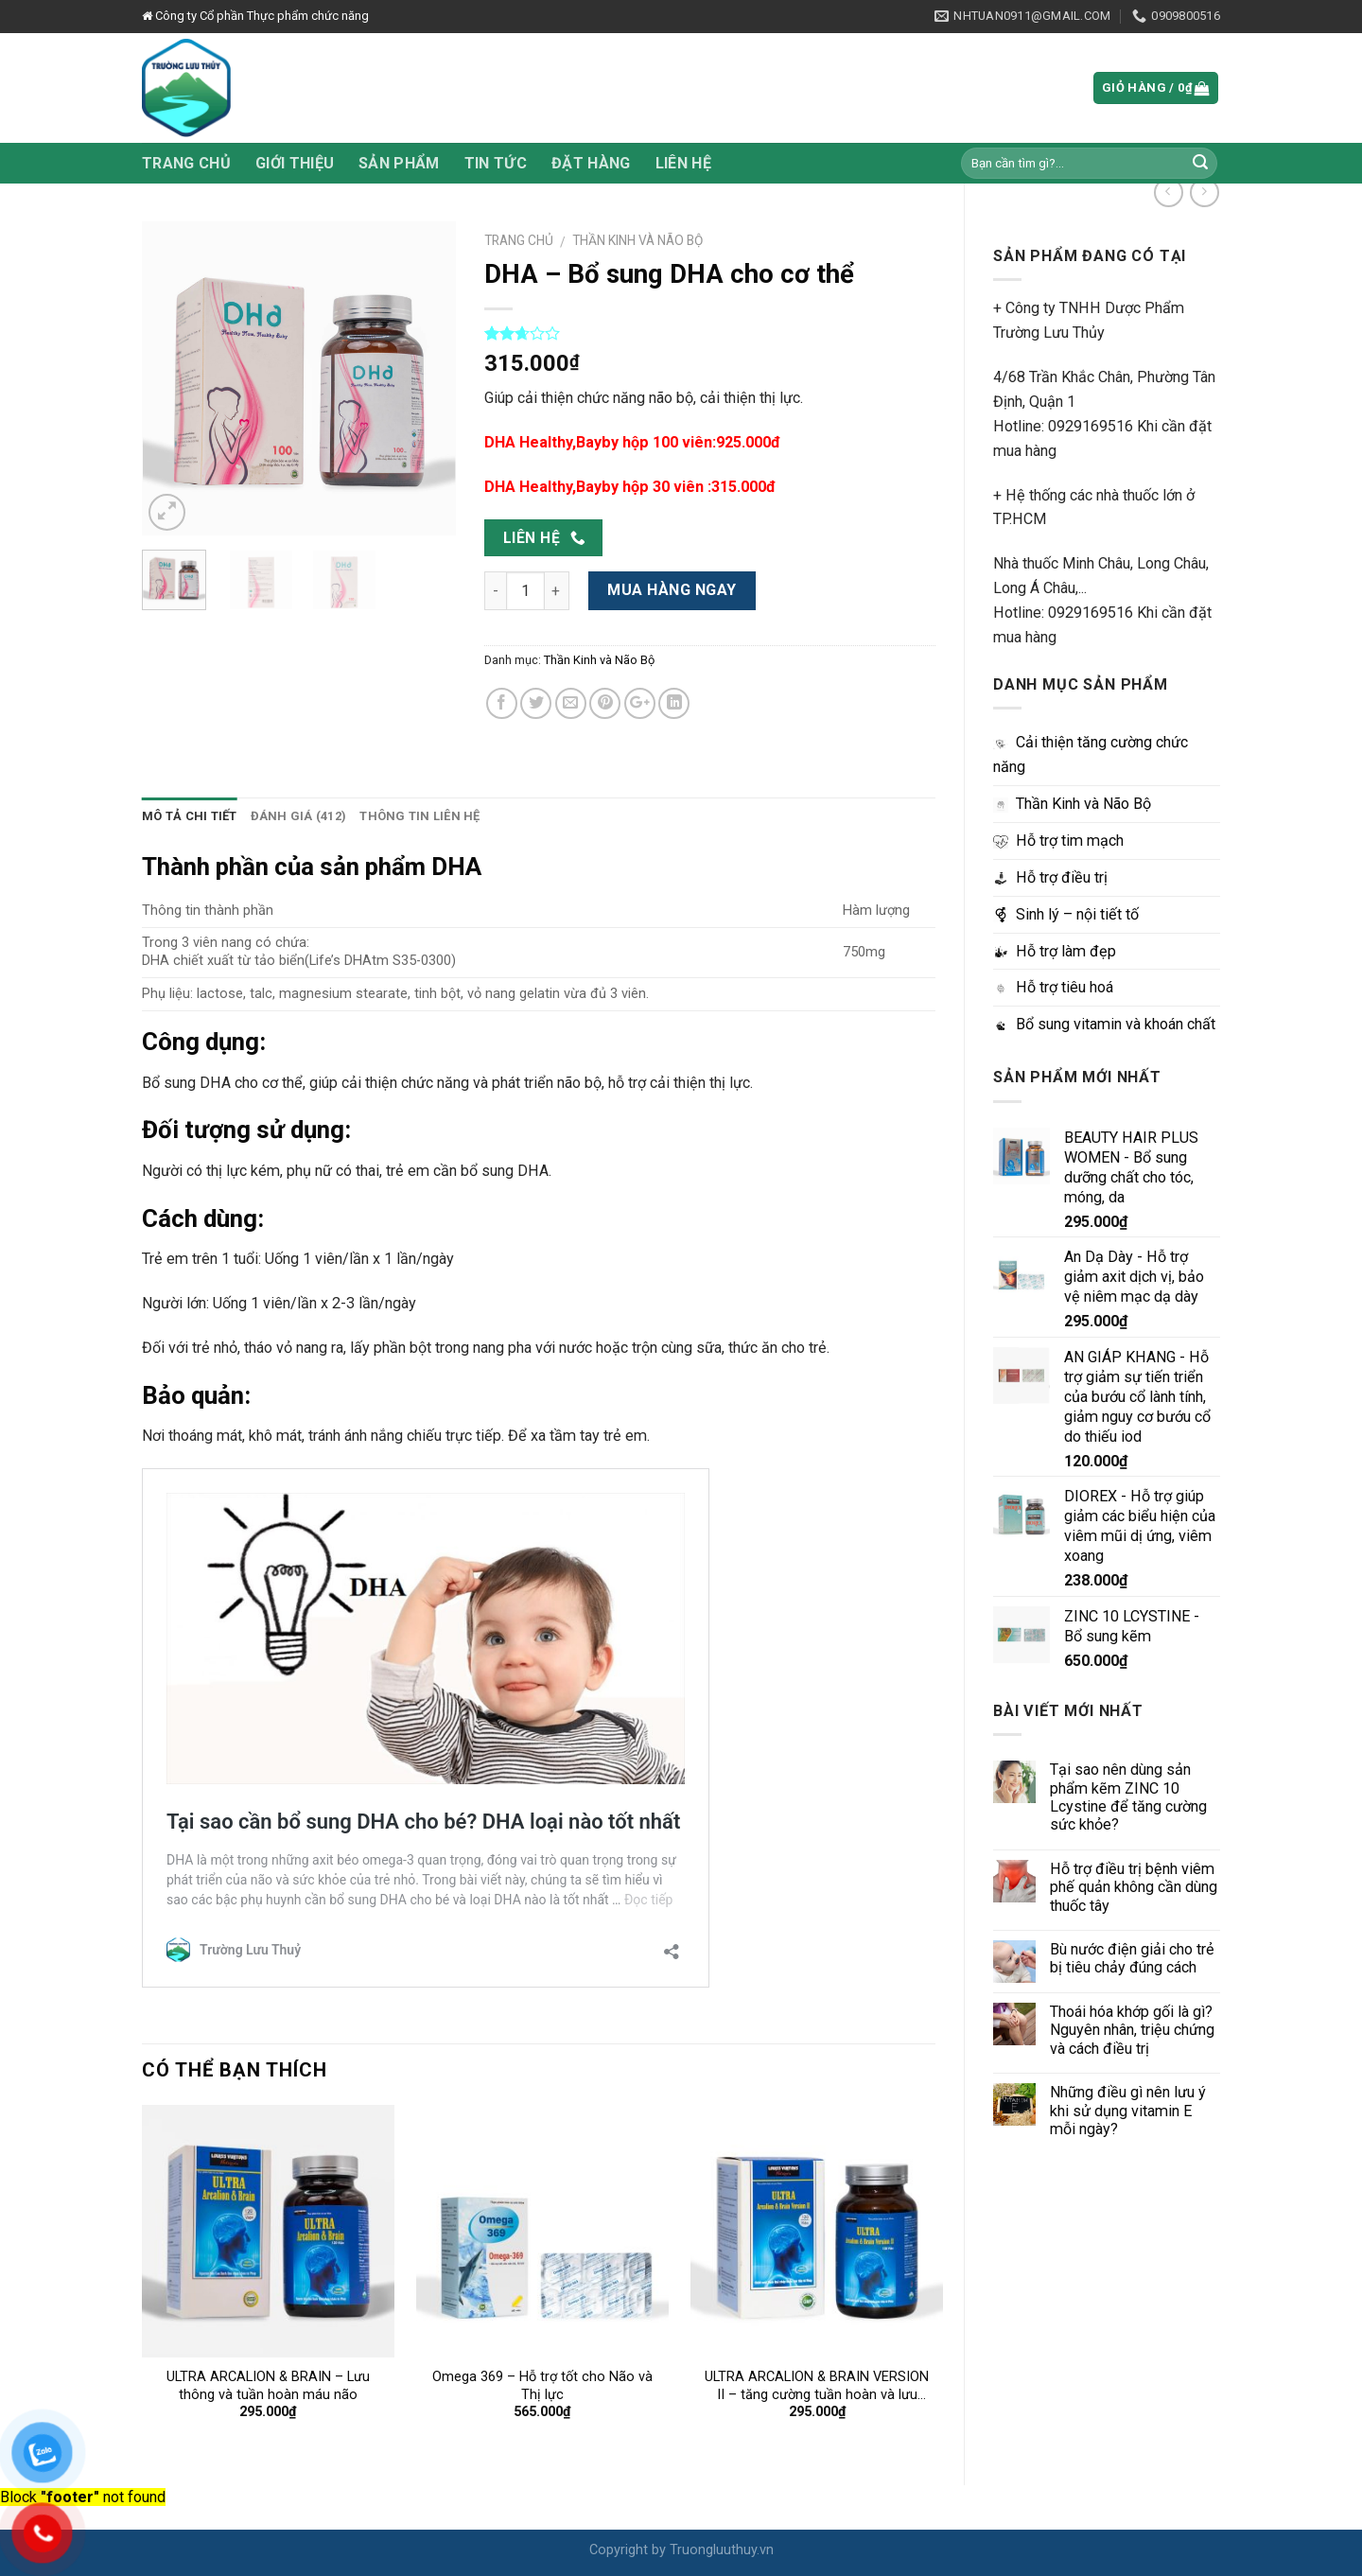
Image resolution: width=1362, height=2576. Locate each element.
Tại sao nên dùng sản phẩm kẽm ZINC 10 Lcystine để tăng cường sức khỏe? (1128, 1797)
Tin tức (495, 163)
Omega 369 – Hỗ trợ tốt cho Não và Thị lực (542, 2386)
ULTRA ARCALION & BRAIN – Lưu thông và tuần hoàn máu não (268, 2386)
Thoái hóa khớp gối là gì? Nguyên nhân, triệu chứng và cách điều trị (1132, 2030)
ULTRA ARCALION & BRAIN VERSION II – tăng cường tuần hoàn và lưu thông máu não (817, 2387)
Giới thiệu (294, 163)
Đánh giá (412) (299, 816)
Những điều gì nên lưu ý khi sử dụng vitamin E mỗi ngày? (1128, 2110)
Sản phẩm (399, 163)
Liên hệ (683, 163)
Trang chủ (186, 163)
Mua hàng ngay (671, 590)
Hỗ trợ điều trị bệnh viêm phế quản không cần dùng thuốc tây (1133, 1887)
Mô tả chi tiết (189, 816)
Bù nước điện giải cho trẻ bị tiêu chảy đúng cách (1132, 1958)
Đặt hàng (591, 163)
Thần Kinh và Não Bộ (637, 240)
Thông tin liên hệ (419, 816)
